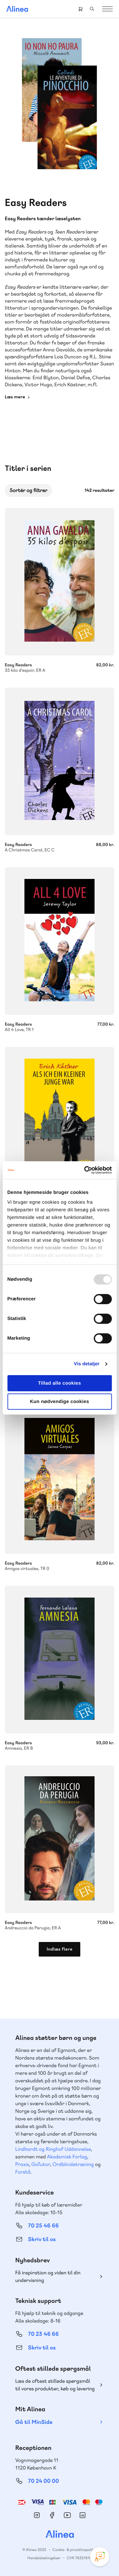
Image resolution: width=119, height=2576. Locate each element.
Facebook (52, 2515)
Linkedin (82, 2515)
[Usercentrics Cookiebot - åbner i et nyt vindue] (85, 1170)
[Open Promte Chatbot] (99, 2556)
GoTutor (40, 2164)
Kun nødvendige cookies (59, 1401)
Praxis (22, 2164)
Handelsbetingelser (44, 2557)
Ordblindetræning (73, 2164)
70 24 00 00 (43, 2481)
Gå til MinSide (33, 2422)
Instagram (37, 2515)
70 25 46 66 (43, 2225)
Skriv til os (42, 2239)
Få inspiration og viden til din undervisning (48, 2276)
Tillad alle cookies (59, 1383)
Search (92, 9)
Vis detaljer (87, 1364)
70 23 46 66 (43, 2334)
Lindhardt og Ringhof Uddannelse (53, 2149)
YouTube (67, 2515)
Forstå (22, 2172)
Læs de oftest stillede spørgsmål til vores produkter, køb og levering (55, 2385)
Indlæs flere (59, 1949)
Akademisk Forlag (67, 2156)
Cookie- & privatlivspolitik (74, 2549)
